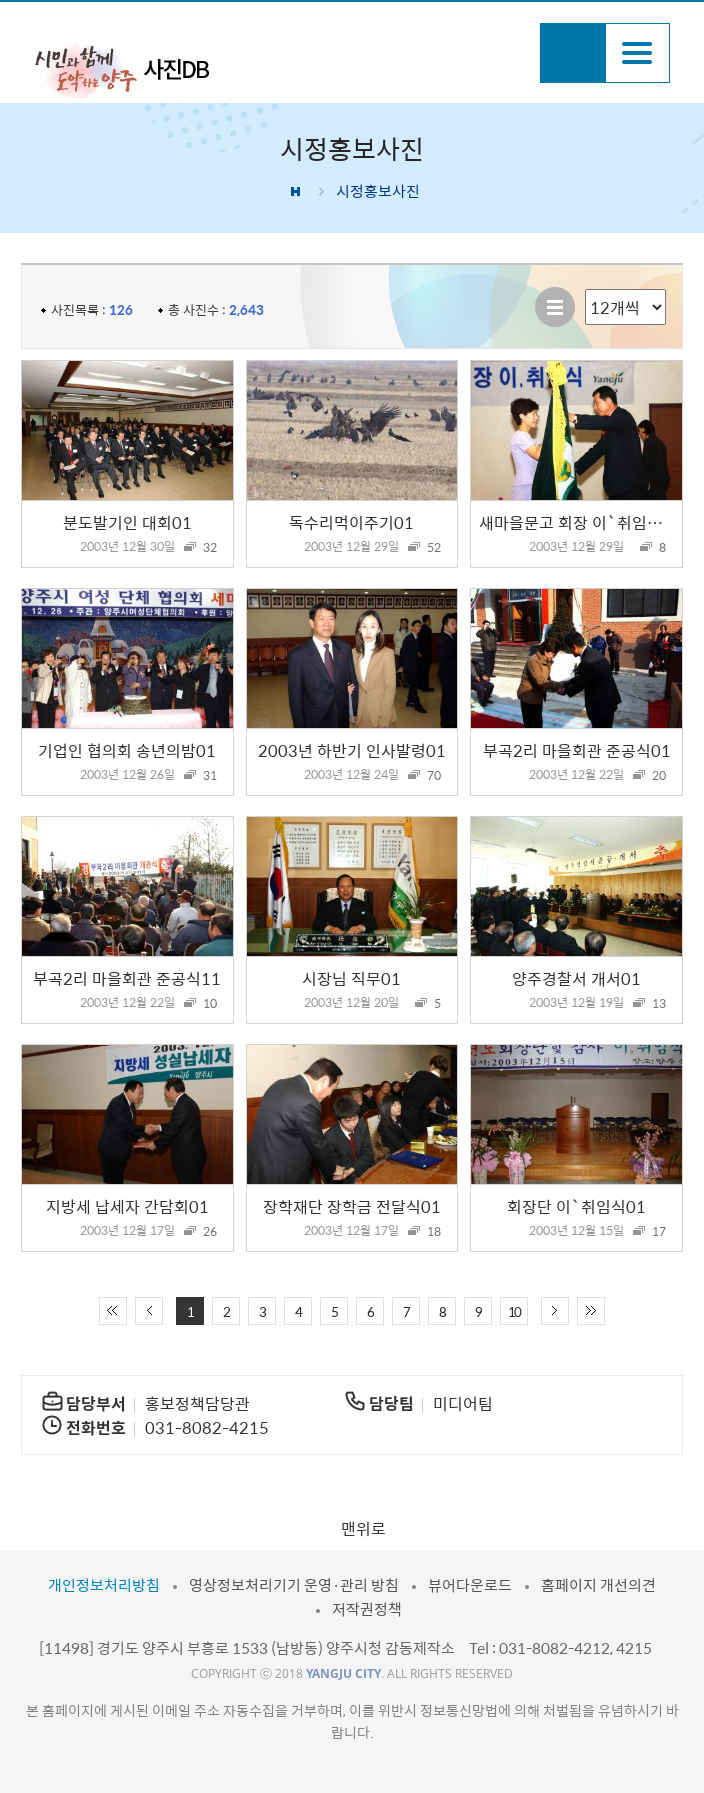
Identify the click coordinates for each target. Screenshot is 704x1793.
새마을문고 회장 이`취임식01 (580, 522)
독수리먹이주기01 (351, 522)
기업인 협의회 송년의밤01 (127, 750)
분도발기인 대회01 (127, 522)
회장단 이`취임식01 (576, 1206)
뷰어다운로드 (470, 1585)
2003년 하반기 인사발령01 (352, 750)
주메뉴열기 (637, 53)
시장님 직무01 (351, 978)
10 (514, 1311)
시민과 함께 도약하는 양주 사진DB (122, 70)
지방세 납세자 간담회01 (127, 1206)
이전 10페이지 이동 (149, 1311)
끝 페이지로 (591, 1311)
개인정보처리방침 (104, 1585)
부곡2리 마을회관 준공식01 (577, 750)
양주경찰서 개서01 (576, 978)
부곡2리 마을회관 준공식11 (127, 978)
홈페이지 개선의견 (598, 1585)
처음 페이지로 (113, 1311)
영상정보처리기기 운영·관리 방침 (294, 1585)
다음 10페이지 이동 (555, 1311)
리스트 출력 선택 (585, 289)
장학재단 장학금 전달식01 (352, 1206)
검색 (572, 53)
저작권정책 (367, 1609)
